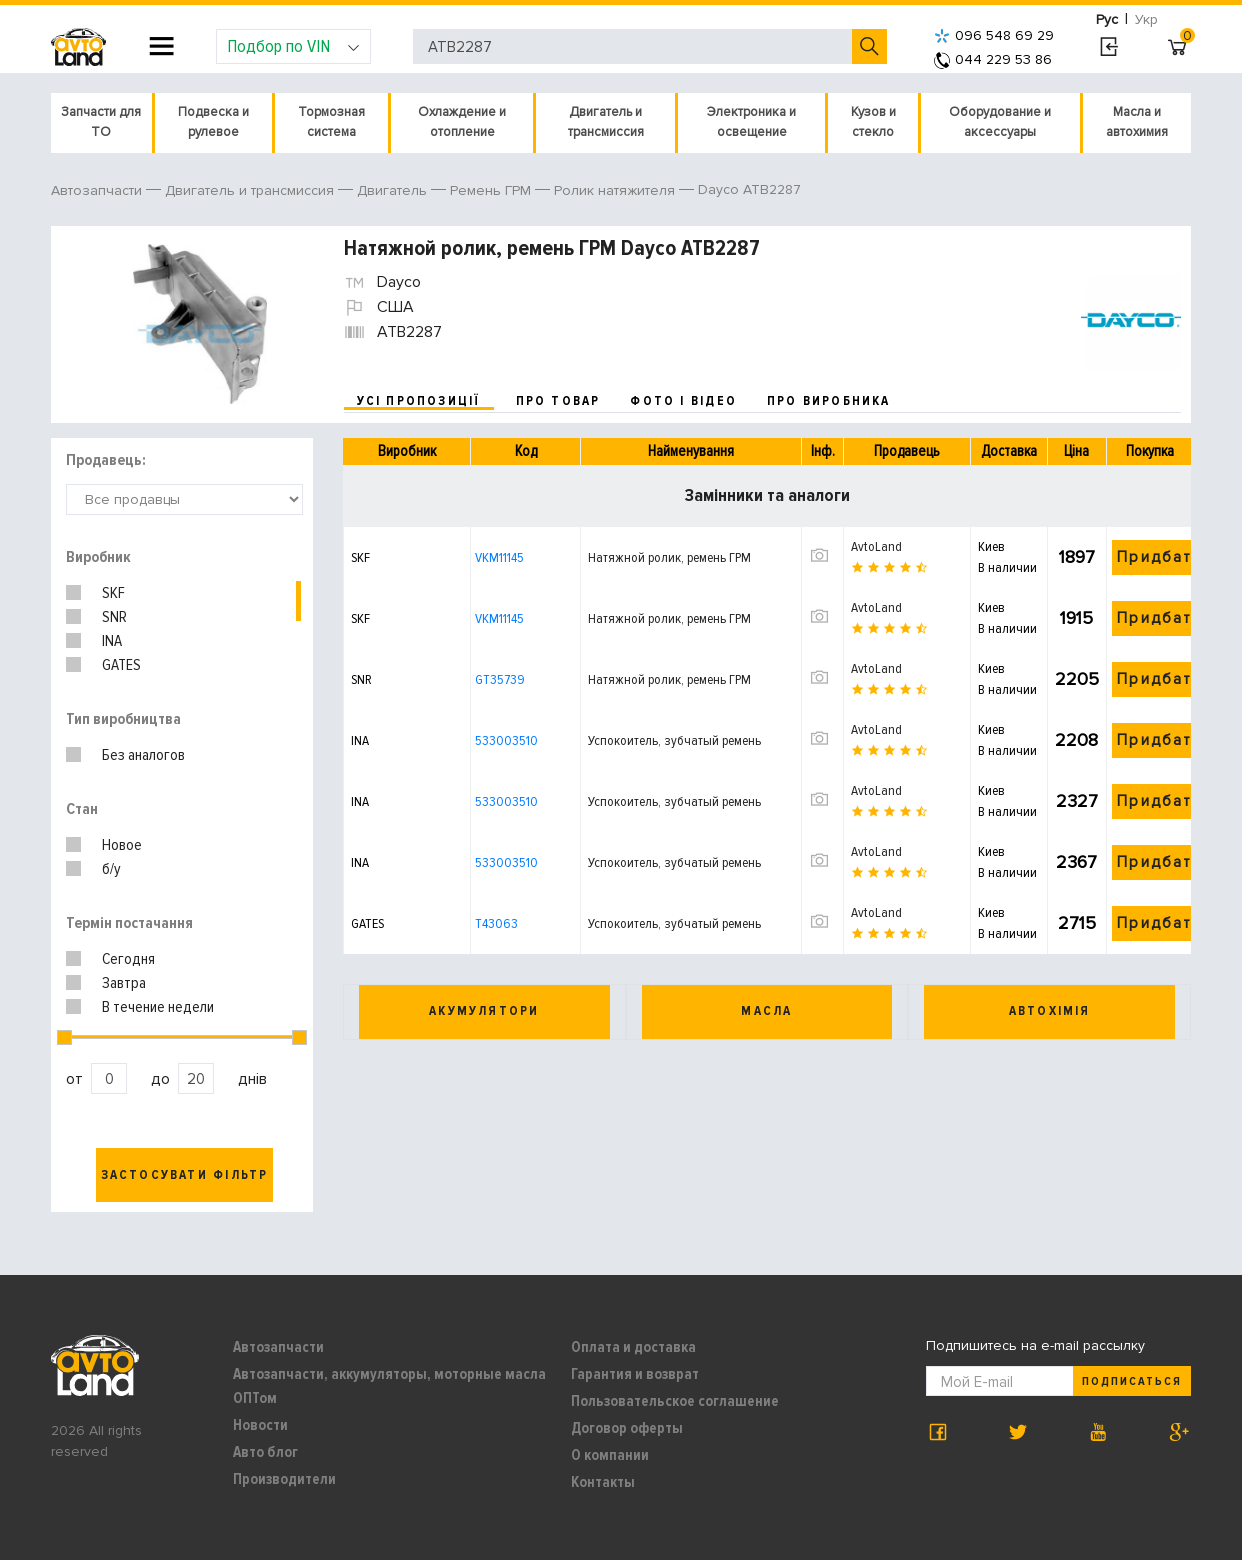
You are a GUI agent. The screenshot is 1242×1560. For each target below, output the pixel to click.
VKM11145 (499, 557)
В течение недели (158, 1007)
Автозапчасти (278, 1347)
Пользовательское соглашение (675, 1401)
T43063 (496, 923)
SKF (113, 593)
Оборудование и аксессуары (1000, 122)
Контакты (603, 1482)
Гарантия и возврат (635, 1374)
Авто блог (265, 1452)
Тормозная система (331, 122)
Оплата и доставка (633, 1347)
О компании (610, 1455)
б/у (111, 869)
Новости (260, 1425)
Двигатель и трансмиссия (606, 122)
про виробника (829, 401)
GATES (121, 665)
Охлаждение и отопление (462, 122)
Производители (284, 1479)
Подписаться (1132, 1381)
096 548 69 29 (994, 35)
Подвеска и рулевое (213, 122)
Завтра (124, 983)
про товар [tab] (558, 401)
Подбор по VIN (293, 46)
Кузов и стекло (873, 122)
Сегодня (128, 959)
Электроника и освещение (751, 122)
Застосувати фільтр (185, 1175)
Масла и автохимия (1137, 122)
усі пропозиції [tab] (419, 401)
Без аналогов (143, 755)
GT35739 (500, 679)
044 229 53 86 (993, 59)
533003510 (506, 740)
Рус (1107, 19)
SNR (114, 617)
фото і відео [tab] (683, 401)
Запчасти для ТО (101, 122)
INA (112, 641)
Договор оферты (627, 1428)
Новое (122, 845)
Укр (1146, 19)
